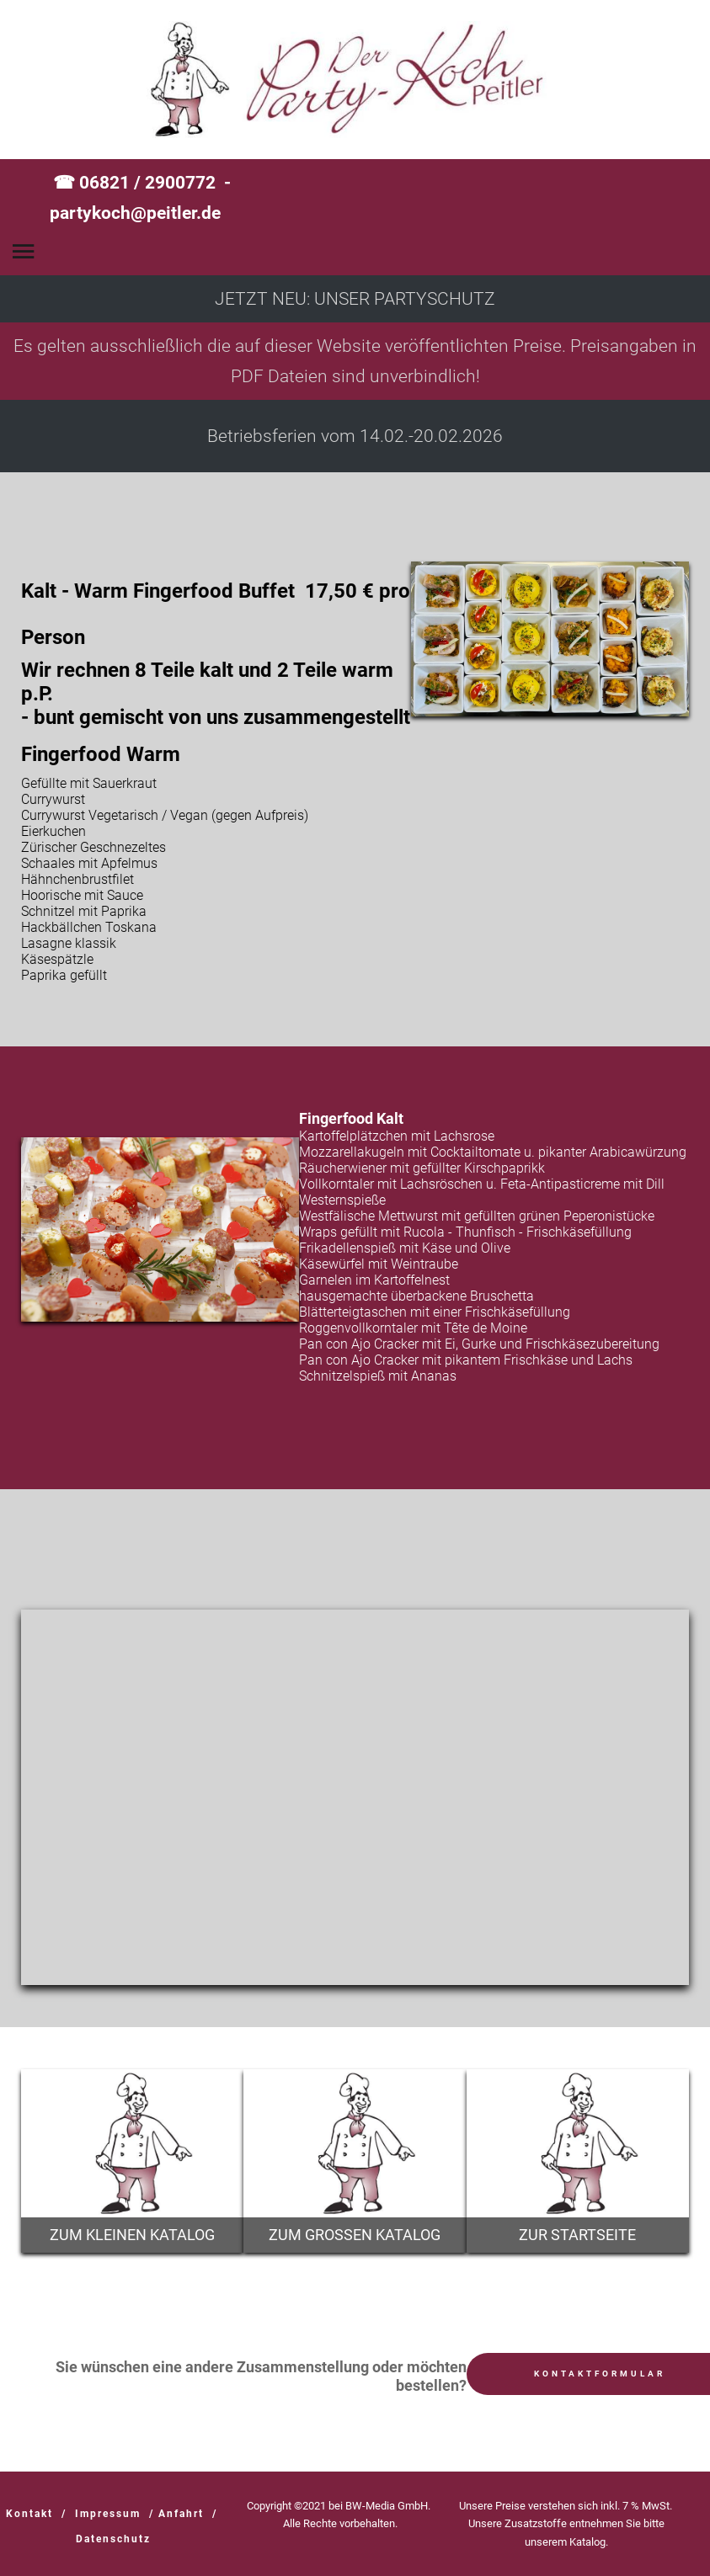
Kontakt (29, 2514)
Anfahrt (181, 2514)
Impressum (108, 2514)
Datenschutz (113, 2539)
